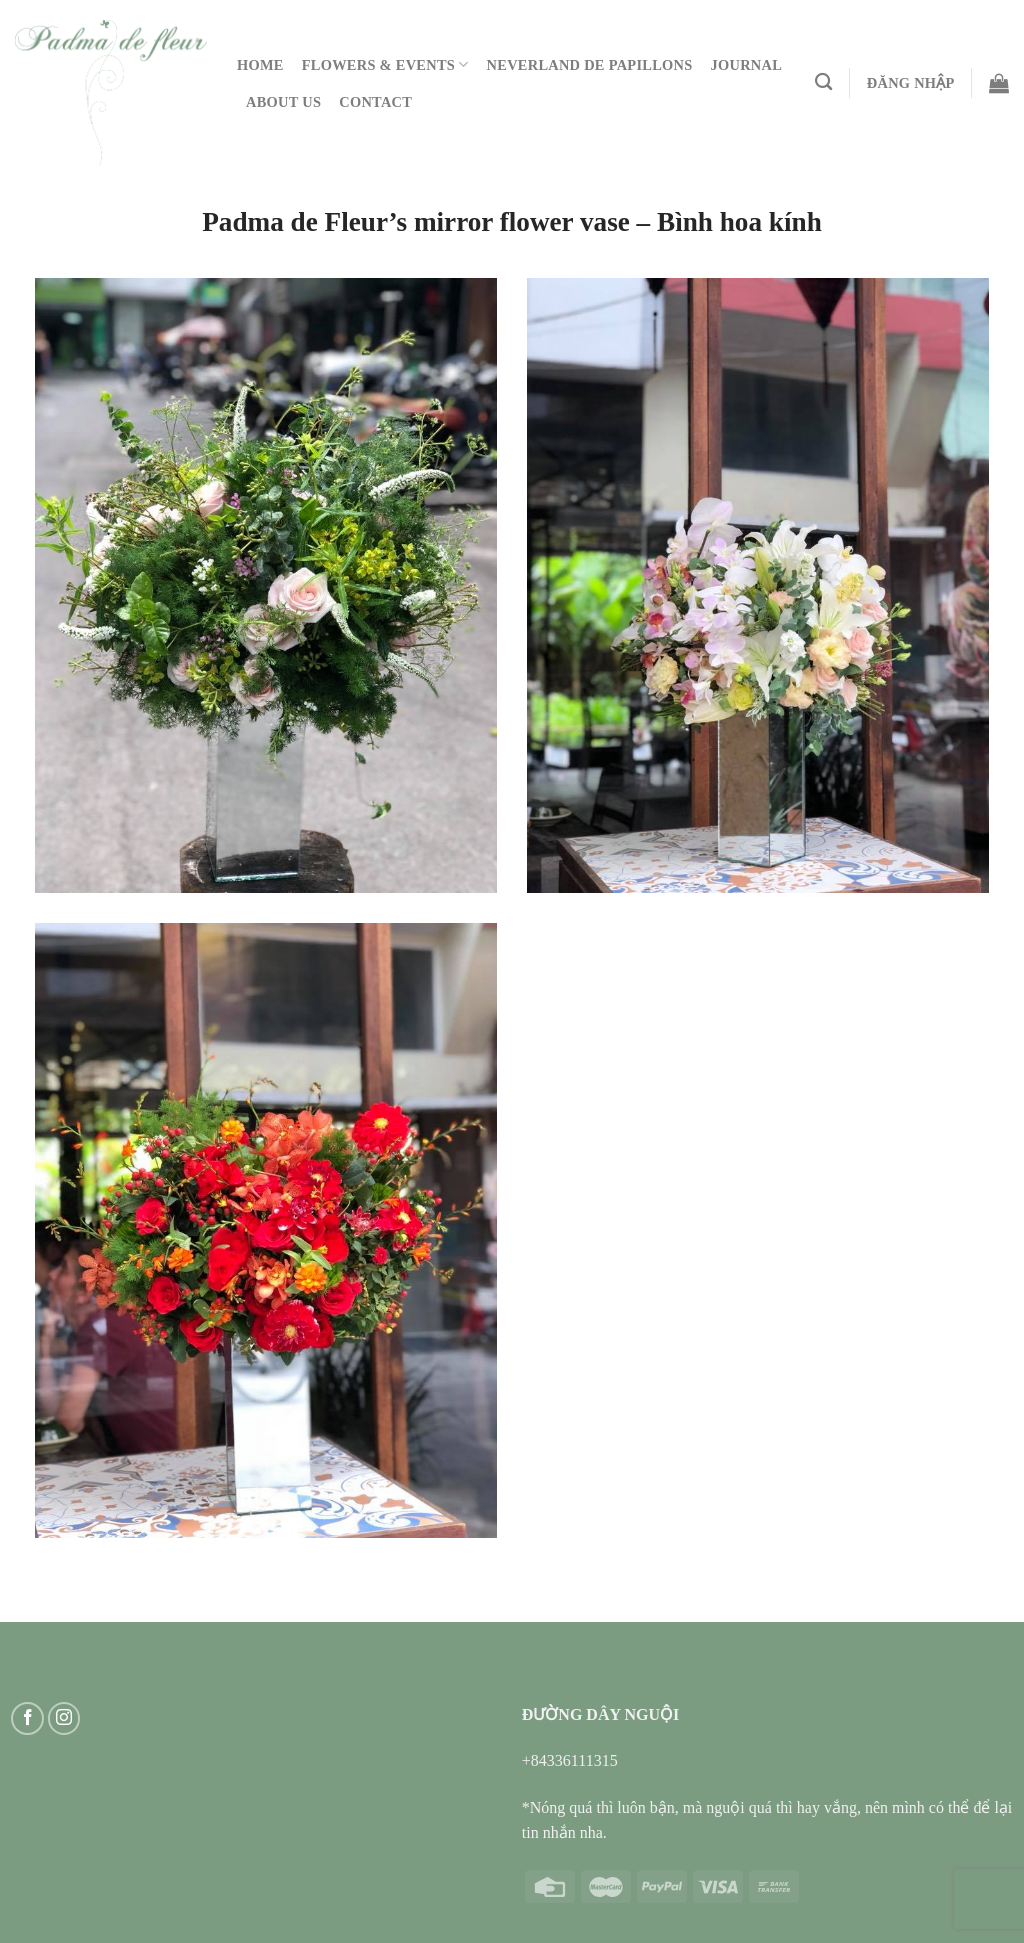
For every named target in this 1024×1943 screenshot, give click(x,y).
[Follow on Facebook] (27, 1718)
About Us (283, 102)
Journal (747, 65)
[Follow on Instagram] (64, 1718)
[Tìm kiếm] (823, 82)
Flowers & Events (385, 64)
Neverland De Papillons (590, 65)
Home (260, 65)
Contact (375, 102)
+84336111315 (570, 1760)
